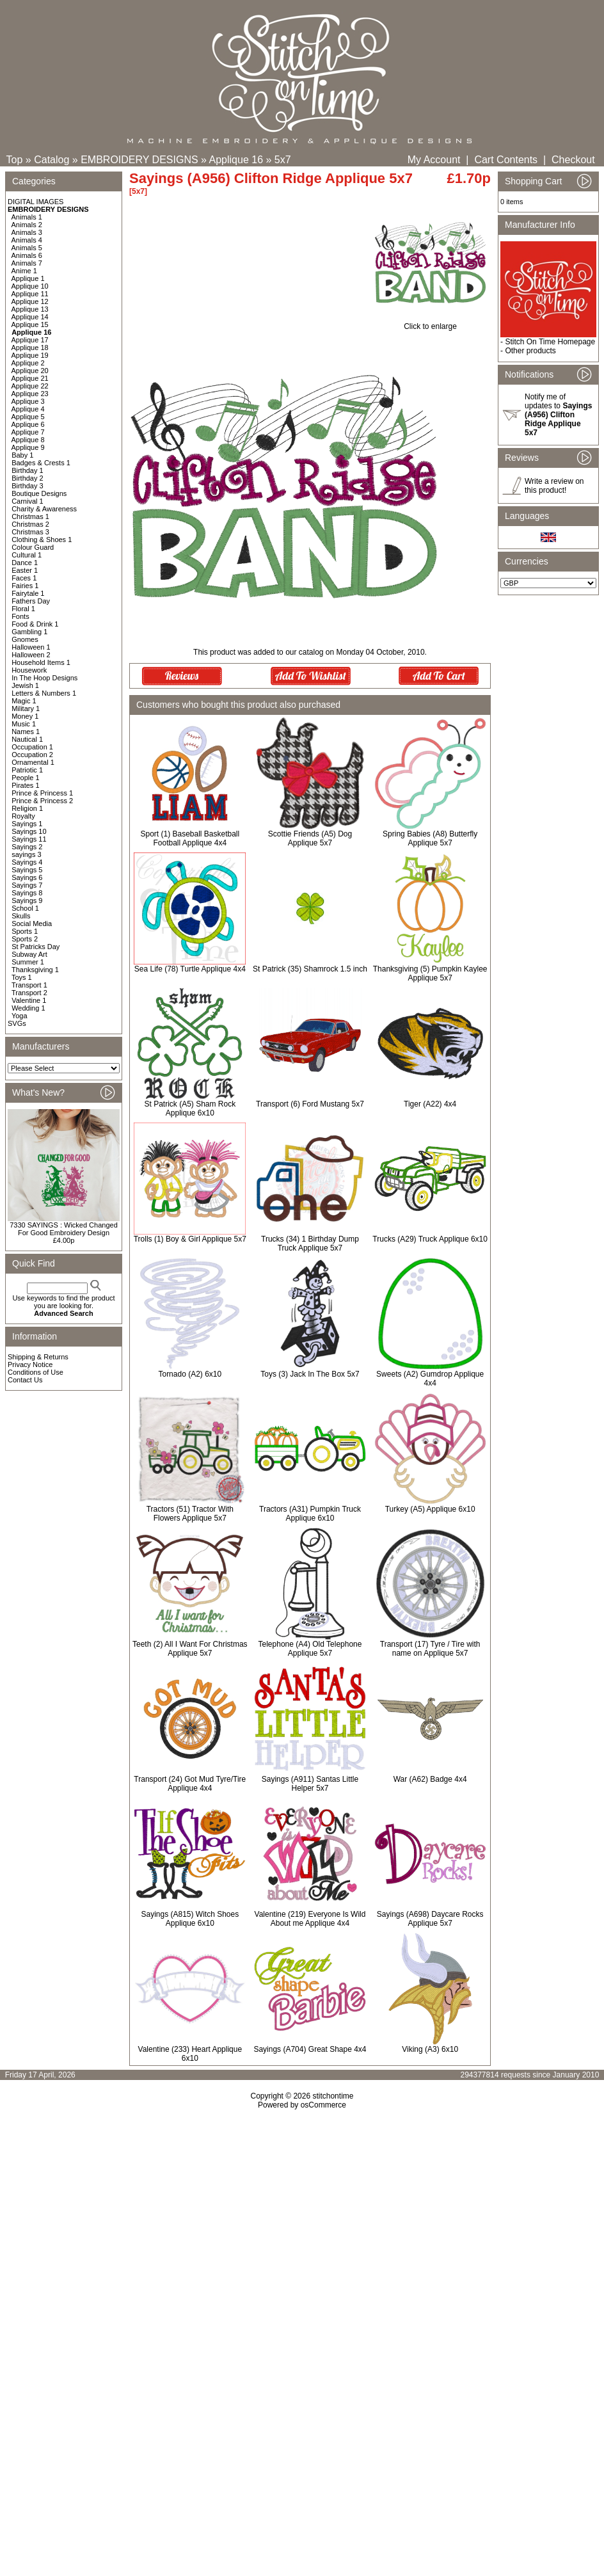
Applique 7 (28, 432)
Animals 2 (27, 224)
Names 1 (26, 731)
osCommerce (323, 2104)
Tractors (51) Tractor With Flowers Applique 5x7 (190, 1514)
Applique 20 (30, 370)
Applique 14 (30, 317)
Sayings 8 (27, 893)
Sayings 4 (27, 862)
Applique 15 (30, 324)
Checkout (573, 159)
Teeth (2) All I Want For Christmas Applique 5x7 (190, 1649)
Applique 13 (30, 309)
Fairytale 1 (28, 593)
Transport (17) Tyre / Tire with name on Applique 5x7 (430, 1649)
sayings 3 (26, 854)
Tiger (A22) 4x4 (430, 1104)
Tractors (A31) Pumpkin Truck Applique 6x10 (310, 1514)
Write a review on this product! (554, 486)
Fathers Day (31, 601)
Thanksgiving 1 (35, 969)
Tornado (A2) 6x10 (189, 1374)
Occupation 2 (32, 754)
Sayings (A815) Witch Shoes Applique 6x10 (190, 1919)
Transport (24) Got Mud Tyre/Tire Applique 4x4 (190, 1784)
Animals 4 (27, 240)
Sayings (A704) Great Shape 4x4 (309, 2049)
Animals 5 (27, 248)
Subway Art (29, 954)
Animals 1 (27, 217)
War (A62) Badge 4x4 (430, 1779)
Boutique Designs (39, 493)
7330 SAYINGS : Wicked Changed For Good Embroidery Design (64, 1228)
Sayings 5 (27, 870)
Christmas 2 (30, 524)
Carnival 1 (28, 501)
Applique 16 (236, 159)
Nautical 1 (27, 739)
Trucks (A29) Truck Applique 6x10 (430, 1239)
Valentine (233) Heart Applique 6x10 (190, 2054)
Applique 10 (30, 286)
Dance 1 (25, 562)
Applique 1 (28, 278)
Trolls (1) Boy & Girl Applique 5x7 (190, 1239)
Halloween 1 (31, 647)
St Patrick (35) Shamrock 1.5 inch (310, 968)
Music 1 (24, 724)
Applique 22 (30, 386)
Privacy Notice (30, 1364)
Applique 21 (30, 378)
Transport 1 (29, 985)
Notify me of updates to (558, 414)
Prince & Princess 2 (42, 800)
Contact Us (25, 1380)
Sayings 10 (29, 831)
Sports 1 (25, 931)
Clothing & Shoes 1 (42, 539)
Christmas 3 (30, 532)
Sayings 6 (27, 877)
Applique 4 (28, 409)
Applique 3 (28, 401)
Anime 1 (24, 271)
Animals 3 (27, 232)
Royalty (23, 816)
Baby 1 (22, 455)
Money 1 (25, 716)
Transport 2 (29, 992)
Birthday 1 (28, 470)
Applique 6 (28, 424)
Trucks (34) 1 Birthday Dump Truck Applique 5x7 (310, 1243)
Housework (29, 670)
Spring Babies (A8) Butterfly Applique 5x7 (430, 838)
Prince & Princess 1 (42, 793)
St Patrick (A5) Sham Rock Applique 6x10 (189, 1108)
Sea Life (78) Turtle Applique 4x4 (190, 968)
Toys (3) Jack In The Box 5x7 (310, 1374)
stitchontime (332, 2096)
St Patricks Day (36, 946)
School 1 (25, 908)
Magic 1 (24, 701)
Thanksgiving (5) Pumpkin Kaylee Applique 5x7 (430, 973)
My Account (434, 159)
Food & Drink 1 (35, 624)
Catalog (51, 159)
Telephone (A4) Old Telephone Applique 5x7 (310, 1649)
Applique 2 (28, 363)
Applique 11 (30, 294)
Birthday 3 (28, 486)
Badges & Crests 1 (41, 463)
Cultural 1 (27, 555)
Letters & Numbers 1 (44, 693)
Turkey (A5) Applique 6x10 (430, 1509)
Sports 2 (25, 939)
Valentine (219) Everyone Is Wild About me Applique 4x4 (310, 1919)
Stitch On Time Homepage (550, 341)
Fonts (20, 616)
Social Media (32, 923)
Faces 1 (24, 578)
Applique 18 (30, 347)
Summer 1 (28, 962)
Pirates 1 (25, 785)
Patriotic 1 (27, 770)
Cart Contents (505, 159)
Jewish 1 (25, 685)
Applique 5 (28, 416)
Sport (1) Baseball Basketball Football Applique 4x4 (189, 838)
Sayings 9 (27, 900)
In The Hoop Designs (44, 678)
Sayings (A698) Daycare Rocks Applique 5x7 (430, 1919)
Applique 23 (30, 393)
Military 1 (26, 708)
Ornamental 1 (33, 762)
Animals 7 (27, 263)
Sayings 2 (27, 847)
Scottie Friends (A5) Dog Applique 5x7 (310, 838)
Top (14, 159)
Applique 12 (30, 301)
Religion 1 (27, 808)
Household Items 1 (41, 662)
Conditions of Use (35, 1372)
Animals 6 (27, 255)
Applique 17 (30, 340)
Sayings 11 (29, 839)
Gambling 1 (29, 632)
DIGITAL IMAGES (35, 201)
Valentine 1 (29, 1000)
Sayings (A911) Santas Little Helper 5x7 (310, 1784)
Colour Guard (33, 547)
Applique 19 (30, 355)
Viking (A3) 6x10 (430, 2049)
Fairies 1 (25, 585)
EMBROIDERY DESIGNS (139, 159)
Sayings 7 (27, 885)
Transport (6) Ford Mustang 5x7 (310, 1104)
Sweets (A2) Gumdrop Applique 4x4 (430, 1379)
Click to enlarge (430, 323)
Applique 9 (28, 447)
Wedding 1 (28, 1008)
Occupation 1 (32, 747)
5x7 (282, 159)
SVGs (17, 1023)
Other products (530, 350)
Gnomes (25, 639)
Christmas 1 (30, 516)
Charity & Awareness (44, 509)
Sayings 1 (27, 824)
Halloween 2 (31, 655)
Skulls (21, 916)
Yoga (20, 1016)
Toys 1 (22, 977)
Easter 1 (25, 570)
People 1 (25, 777)
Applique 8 (28, 440)
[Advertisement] (302, 2250)
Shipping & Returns (38, 1357)
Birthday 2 (28, 478)
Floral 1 (23, 608)
